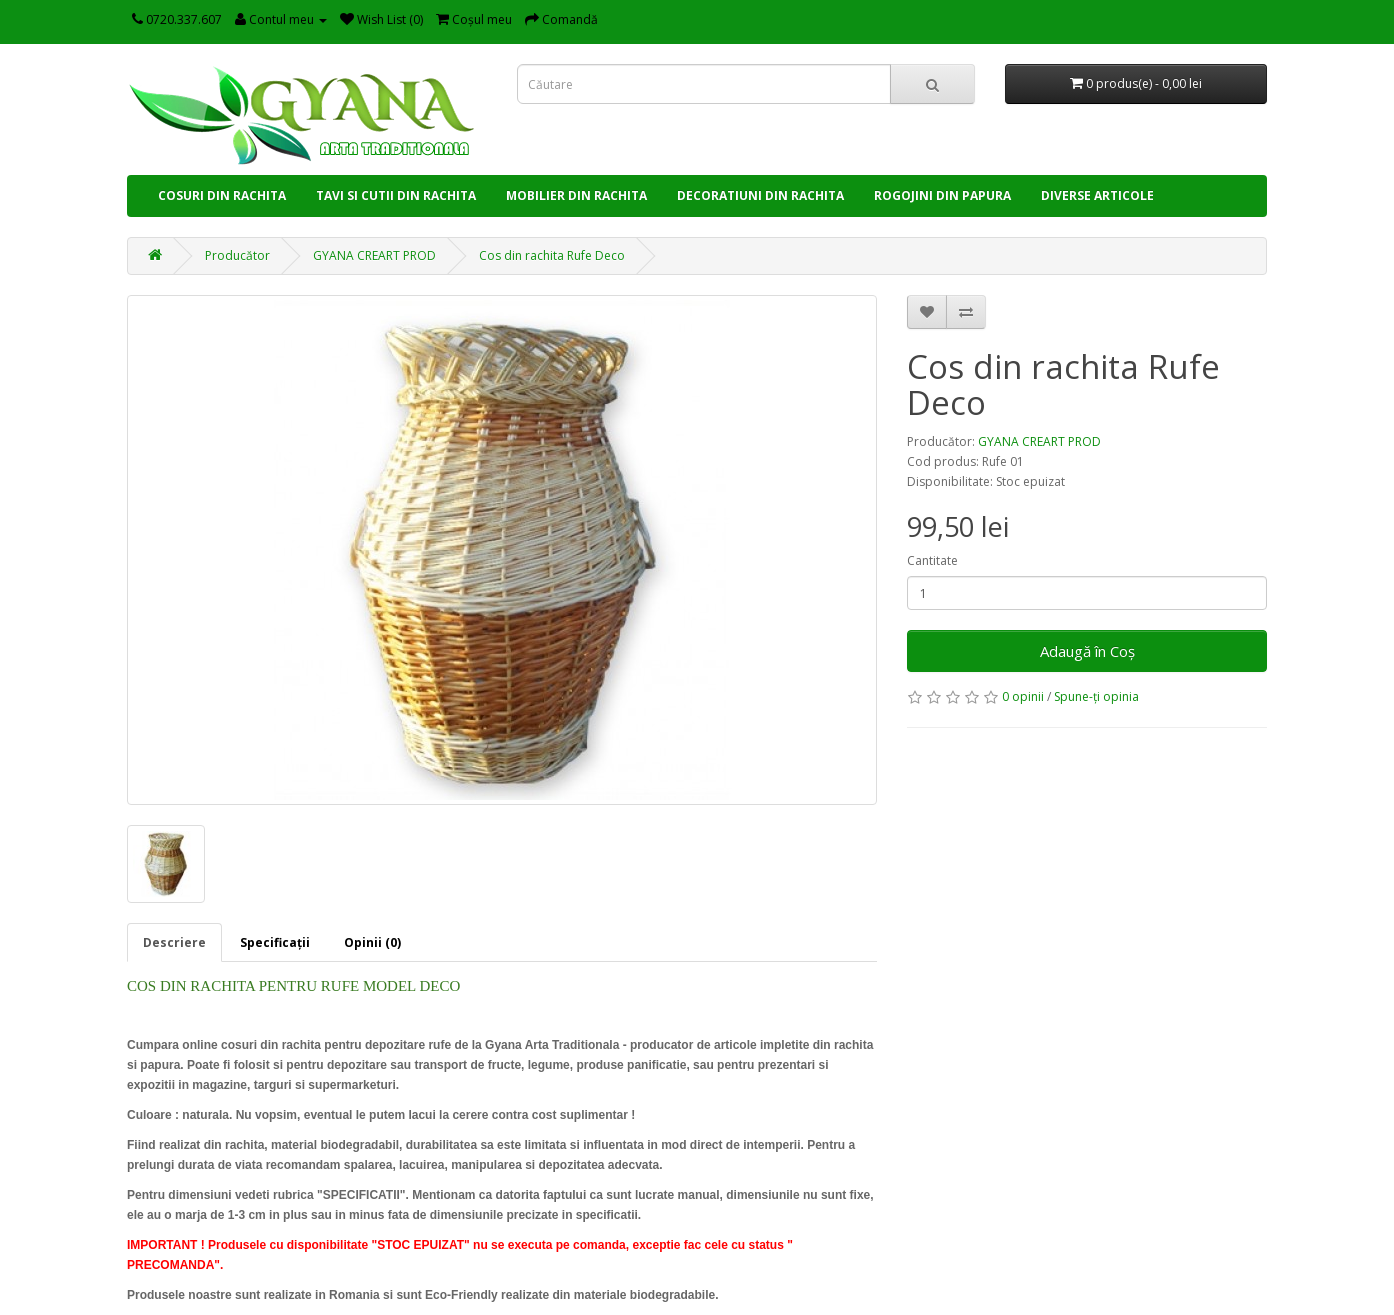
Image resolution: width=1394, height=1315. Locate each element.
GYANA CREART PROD (374, 255)
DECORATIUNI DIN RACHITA (760, 195)
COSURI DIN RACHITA (222, 195)
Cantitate (932, 560)
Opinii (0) (372, 942)
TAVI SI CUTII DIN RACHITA (396, 195)
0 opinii (1023, 696)
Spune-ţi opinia (1096, 696)
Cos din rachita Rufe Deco (552, 255)
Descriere (174, 942)
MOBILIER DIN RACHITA (576, 195)
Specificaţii (275, 942)
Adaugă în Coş (1087, 651)
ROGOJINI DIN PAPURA (942, 195)
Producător (237, 255)
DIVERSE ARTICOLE (1097, 195)
